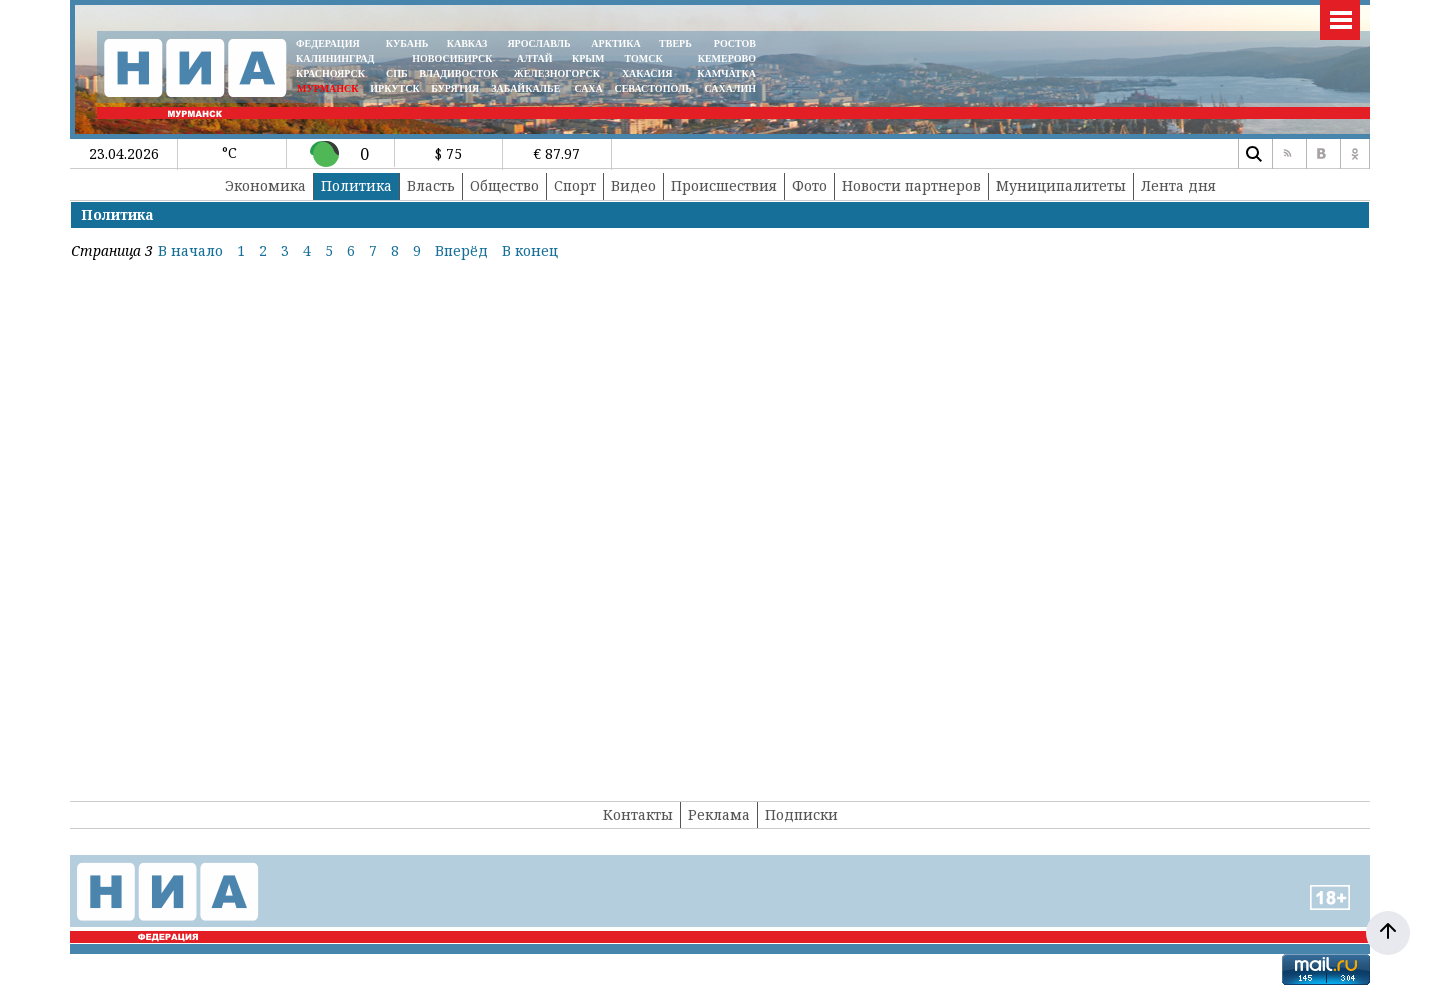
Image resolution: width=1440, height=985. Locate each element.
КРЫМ (588, 58)
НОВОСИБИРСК (452, 58)
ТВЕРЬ (675, 43)
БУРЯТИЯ (455, 88)
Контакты (638, 814)
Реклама (719, 814)
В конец (530, 250)
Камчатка (725, 73)
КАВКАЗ (467, 43)
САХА (588, 88)
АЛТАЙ (535, 58)
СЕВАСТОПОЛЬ (652, 88)
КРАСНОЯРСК (330, 73)
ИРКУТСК (394, 88)
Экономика (265, 185)
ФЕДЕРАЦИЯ (328, 43)
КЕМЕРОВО (727, 58)
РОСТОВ (735, 43)
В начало (190, 250)
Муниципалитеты (1061, 185)
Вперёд (461, 250)
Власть (431, 185)
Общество (504, 185)
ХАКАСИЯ (645, 73)
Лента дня (1178, 185)
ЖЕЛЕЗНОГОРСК (557, 73)
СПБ (397, 73)
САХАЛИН (730, 88)
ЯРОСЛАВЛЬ (538, 43)
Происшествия (724, 185)
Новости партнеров (911, 185)
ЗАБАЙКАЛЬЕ (527, 88)
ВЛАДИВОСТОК (458, 73)
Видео (633, 185)
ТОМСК (646, 58)
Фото (809, 185)
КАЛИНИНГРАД (335, 58)
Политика (356, 185)
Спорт (575, 185)
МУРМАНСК (328, 88)
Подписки (801, 814)
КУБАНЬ (407, 43)
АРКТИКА (616, 43)
